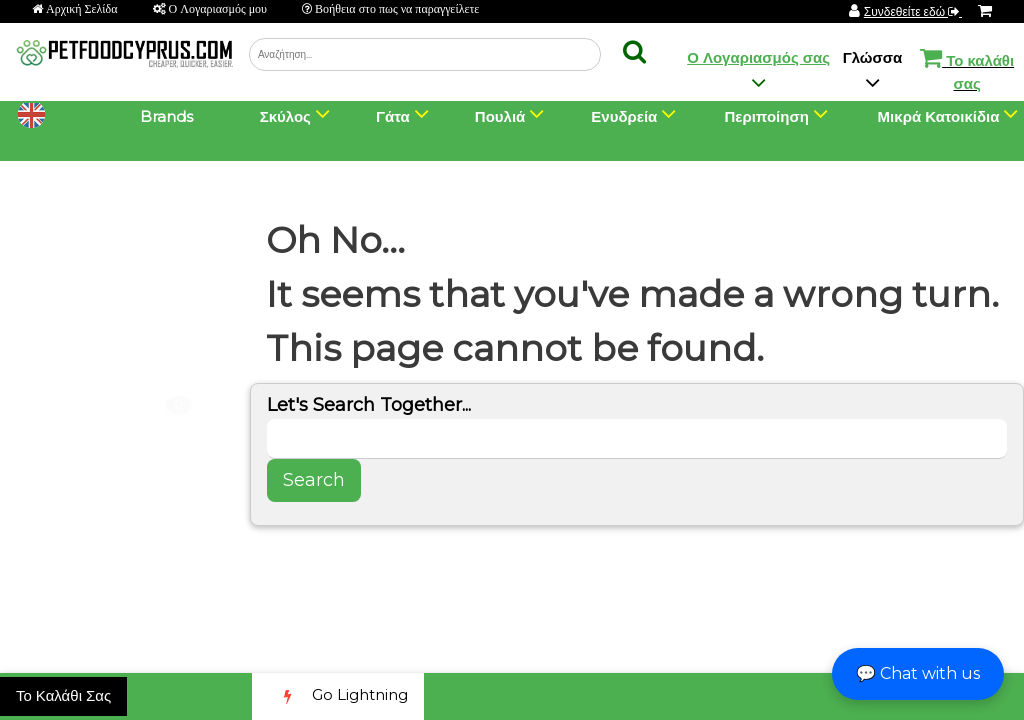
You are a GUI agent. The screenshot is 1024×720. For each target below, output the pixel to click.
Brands (166, 116)
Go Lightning (338, 696)
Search (314, 480)
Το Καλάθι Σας (63, 695)
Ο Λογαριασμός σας (758, 57)
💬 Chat (918, 673)
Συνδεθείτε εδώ (913, 11)
